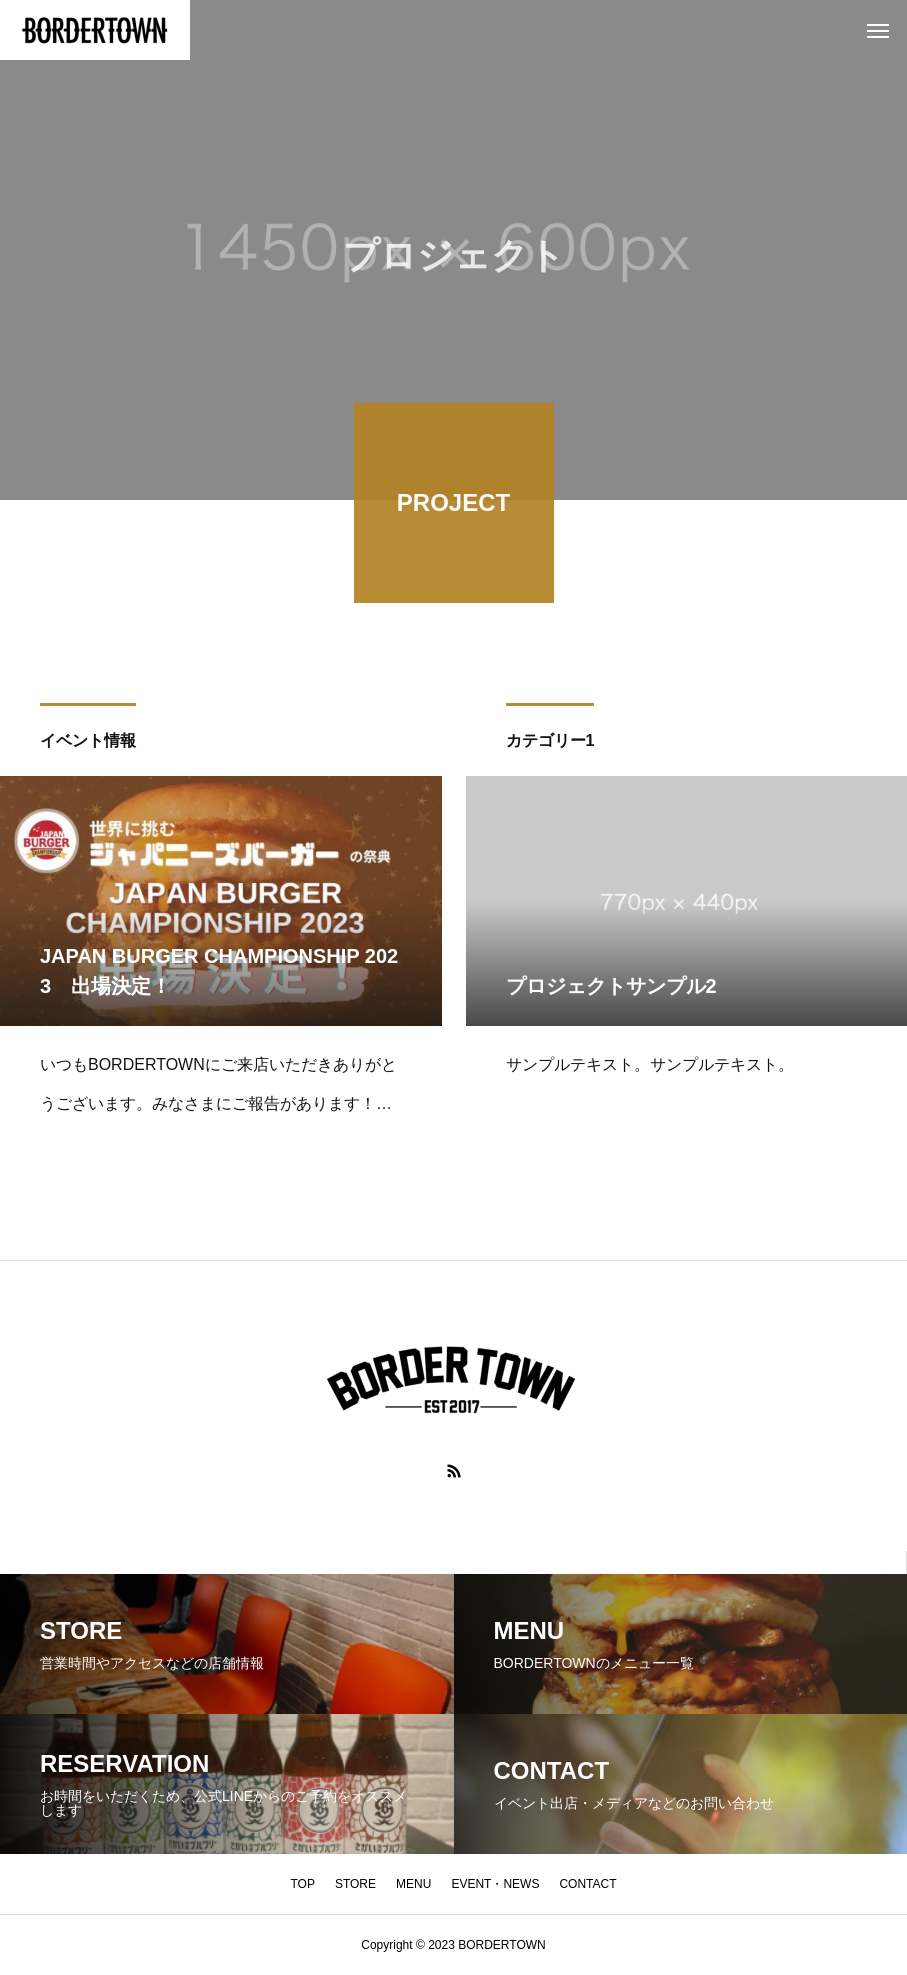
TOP (302, 1884)
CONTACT (587, 1884)
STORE (355, 1884)
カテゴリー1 (550, 744)
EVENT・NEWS (495, 1884)
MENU (413, 1884)
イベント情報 (88, 744)
